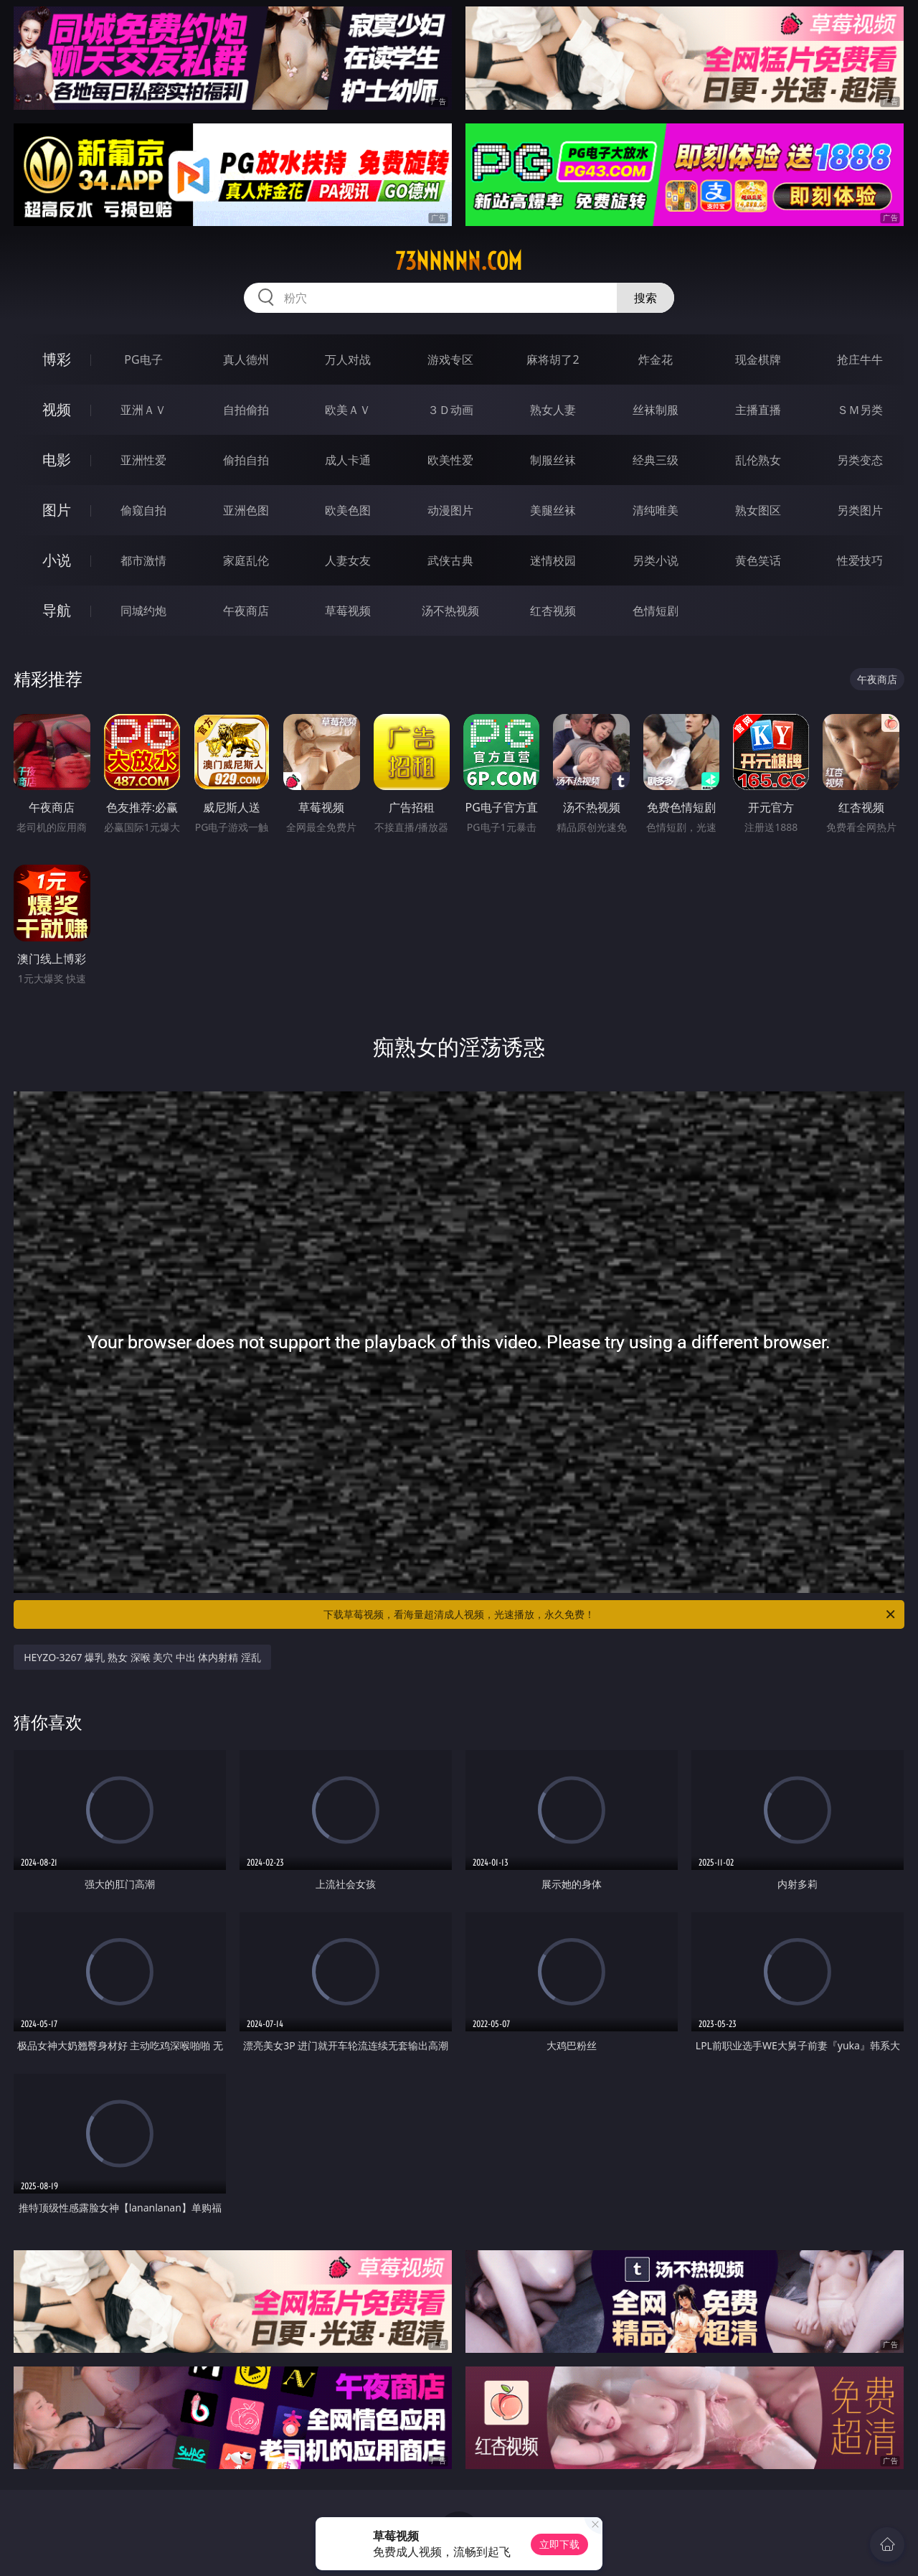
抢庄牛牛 (860, 359)
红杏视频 (553, 611)
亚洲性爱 (143, 460)
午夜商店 (246, 611)
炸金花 (655, 359)
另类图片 (860, 510)
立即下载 (559, 2544)
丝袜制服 (655, 410)
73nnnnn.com (458, 261)
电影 (56, 459)
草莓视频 (348, 611)
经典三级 (655, 460)
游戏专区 (450, 359)
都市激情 (143, 560)
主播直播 (758, 410)
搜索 (645, 298)
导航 (56, 610)
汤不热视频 (450, 611)
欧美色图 (348, 510)
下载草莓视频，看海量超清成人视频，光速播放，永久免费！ (610, 1614)
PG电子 (143, 359)
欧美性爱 (450, 460)
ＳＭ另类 (860, 410)
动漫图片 (450, 510)
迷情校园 (553, 560)
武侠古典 (450, 560)
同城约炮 (143, 611)
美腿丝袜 (553, 510)
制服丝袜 (553, 460)
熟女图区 (758, 510)
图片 (56, 510)
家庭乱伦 (246, 560)
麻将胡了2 (552, 359)
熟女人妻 (553, 410)
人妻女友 (348, 560)
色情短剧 (655, 611)
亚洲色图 (246, 510)
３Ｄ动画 (450, 410)
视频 (56, 409)
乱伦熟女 (758, 460)
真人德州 (246, 359)
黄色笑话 (758, 560)
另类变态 (860, 460)
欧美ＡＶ (348, 410)
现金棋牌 (758, 359)
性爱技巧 (860, 560)
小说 (56, 560)
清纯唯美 (655, 510)
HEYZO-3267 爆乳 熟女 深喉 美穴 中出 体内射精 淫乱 (142, 1657)
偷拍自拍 (246, 460)
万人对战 (348, 359)
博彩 (56, 359)
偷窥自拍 (143, 510)
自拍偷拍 (246, 410)
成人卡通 (348, 460)
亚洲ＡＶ (143, 410)
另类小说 (655, 560)
